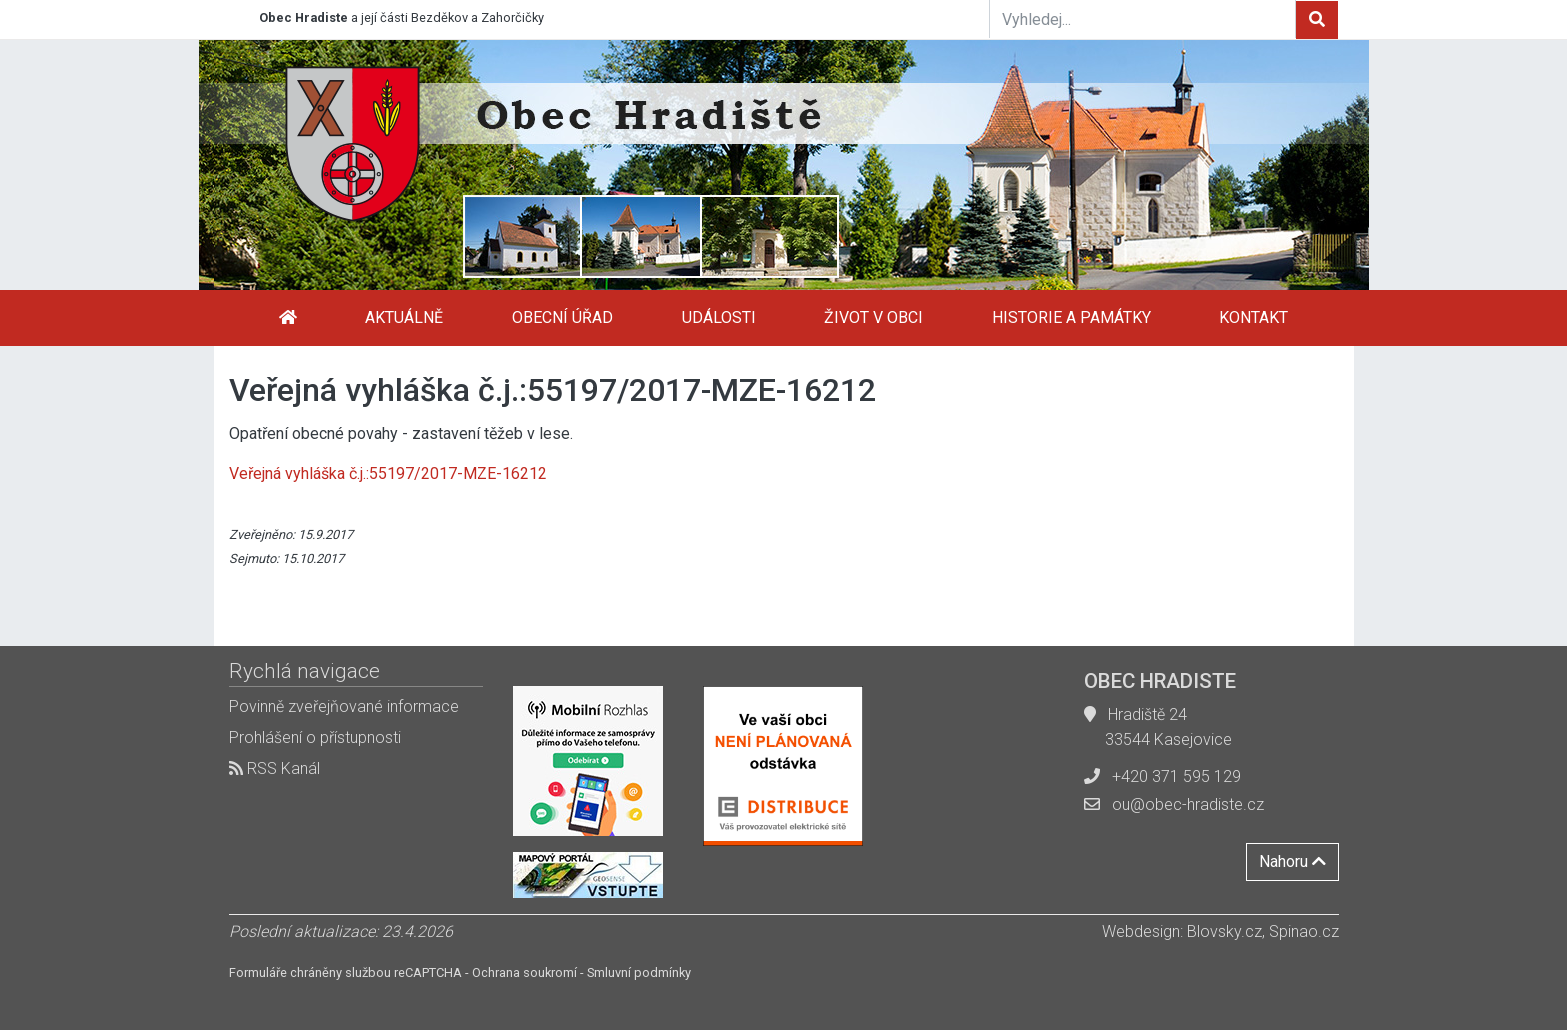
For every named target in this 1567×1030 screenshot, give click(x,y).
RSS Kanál (274, 768)
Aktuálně (404, 317)
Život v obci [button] (873, 317)
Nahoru (1292, 861)
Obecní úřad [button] (562, 317)
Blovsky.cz (1224, 931)
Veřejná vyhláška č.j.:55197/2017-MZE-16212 (388, 473)
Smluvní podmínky (639, 972)
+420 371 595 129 (1176, 776)
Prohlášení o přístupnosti (315, 737)
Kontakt (1253, 317)
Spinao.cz (1304, 931)
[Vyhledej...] (1143, 19)
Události (719, 317)
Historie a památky (1071, 317)
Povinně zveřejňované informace (344, 706)
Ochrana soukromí (524, 972)
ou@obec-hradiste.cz (1188, 804)
